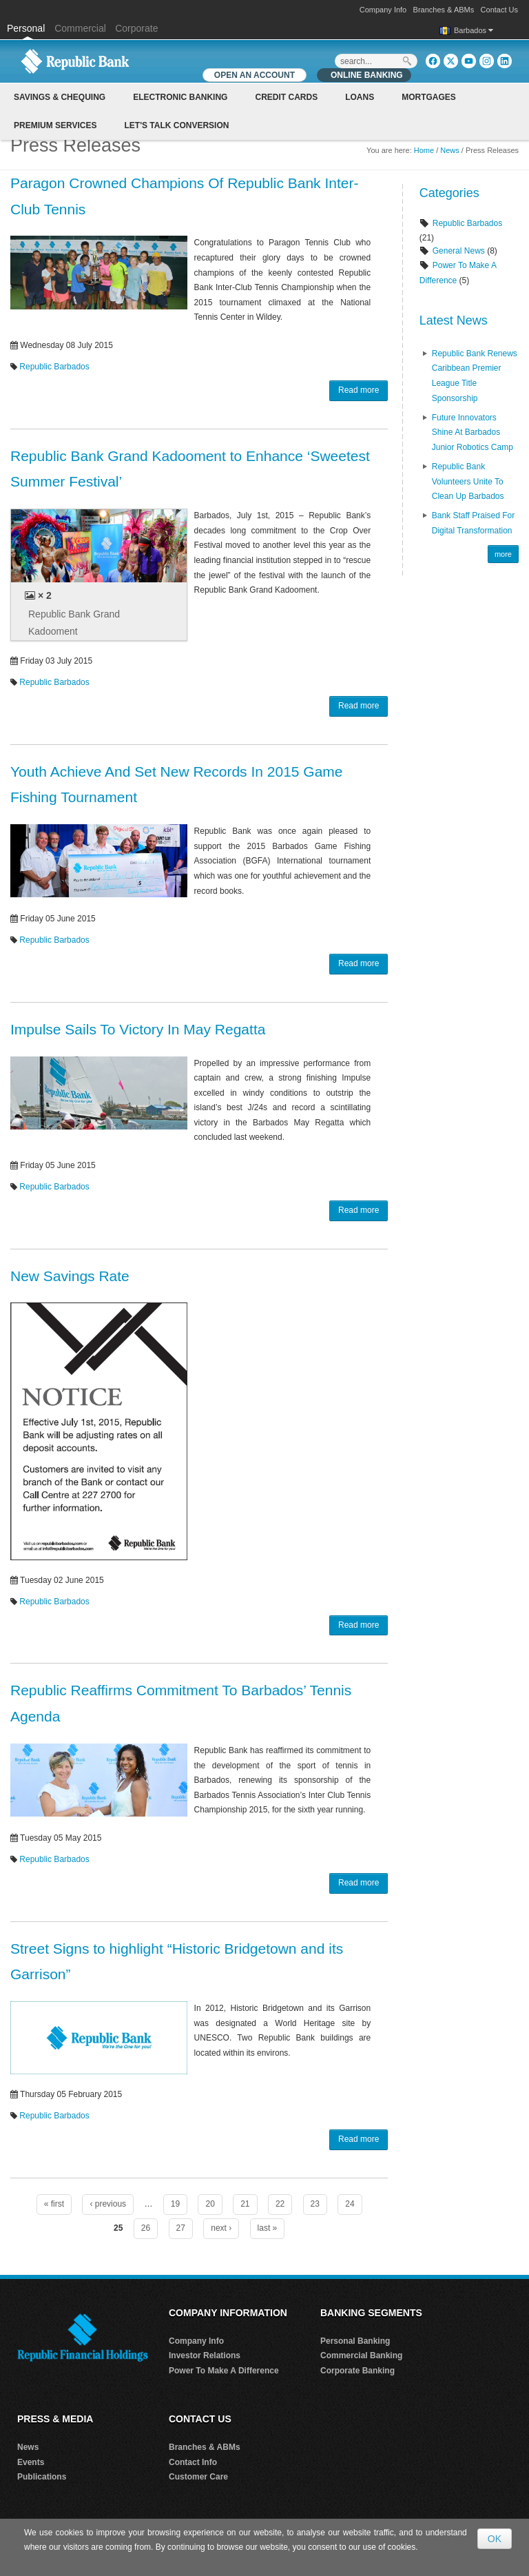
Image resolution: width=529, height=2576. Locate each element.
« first (54, 2204)
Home (424, 150)
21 (244, 2204)
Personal (27, 28)
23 (315, 2204)
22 (280, 2204)
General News (459, 251)
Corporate (136, 28)
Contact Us (499, 10)
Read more (358, 390)
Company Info (383, 10)
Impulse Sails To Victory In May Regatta (137, 1029)
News (449, 150)
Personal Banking (355, 2341)
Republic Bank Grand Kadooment (74, 623)
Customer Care (198, 2477)
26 (145, 2228)
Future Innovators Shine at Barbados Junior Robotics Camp (472, 432)
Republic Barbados (54, 366)
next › (221, 2228)
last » (268, 2228)
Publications (41, 2477)
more (503, 554)
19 (175, 2204)
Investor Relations (204, 2355)
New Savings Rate (69, 1276)
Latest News (453, 320)
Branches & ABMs (444, 10)
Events (30, 2462)
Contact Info (193, 2462)
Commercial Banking (361, 2355)
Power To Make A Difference (224, 2370)
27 (180, 2228)
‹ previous (108, 2204)
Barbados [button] (473, 30)
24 (349, 2204)
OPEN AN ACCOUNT (254, 75)
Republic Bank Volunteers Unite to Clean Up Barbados (468, 481)
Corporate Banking (357, 2370)
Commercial (80, 28)
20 (209, 2204)
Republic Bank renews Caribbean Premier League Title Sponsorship (474, 376)
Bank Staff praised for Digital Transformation (473, 523)
